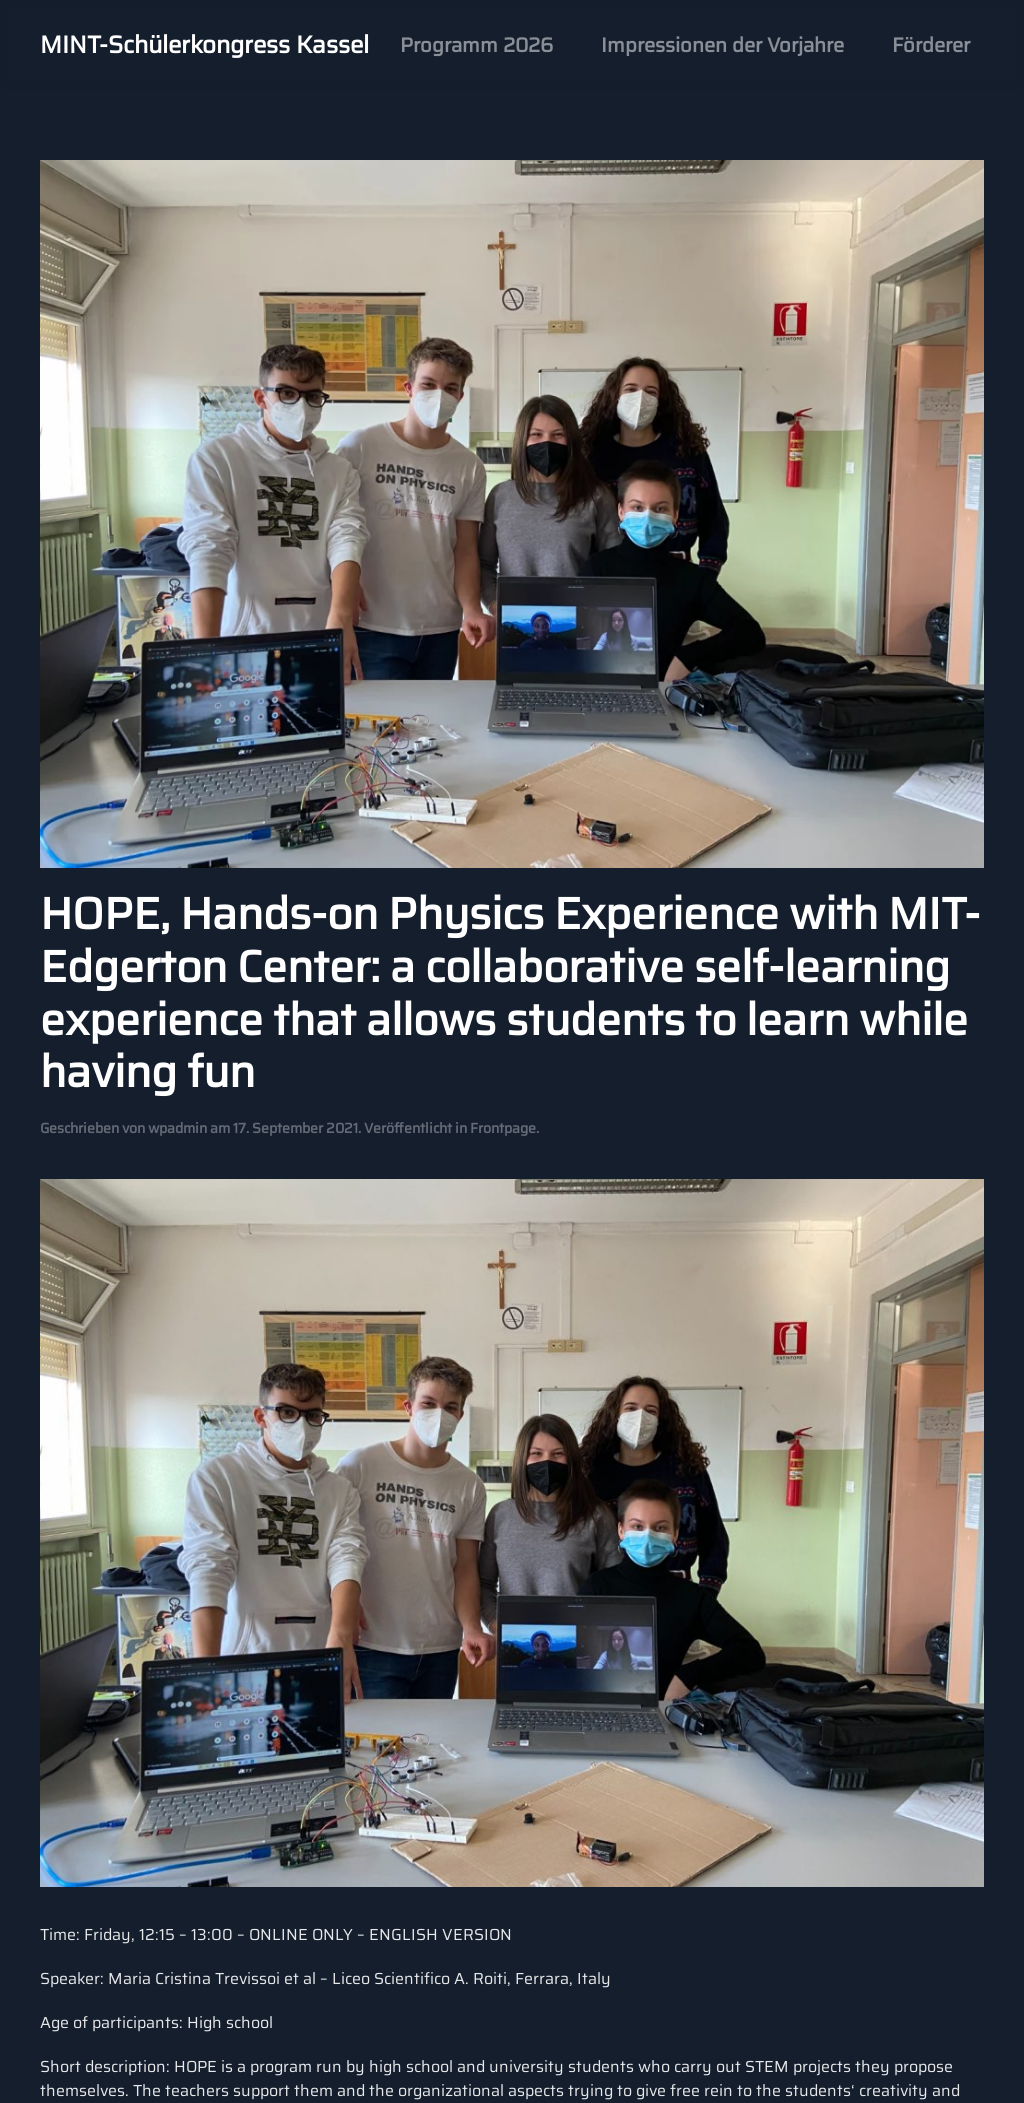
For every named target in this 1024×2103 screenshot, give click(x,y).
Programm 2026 (476, 45)
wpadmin (177, 1128)
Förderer (931, 45)
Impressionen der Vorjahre (722, 45)
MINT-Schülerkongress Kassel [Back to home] (204, 45)
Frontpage (503, 1128)
